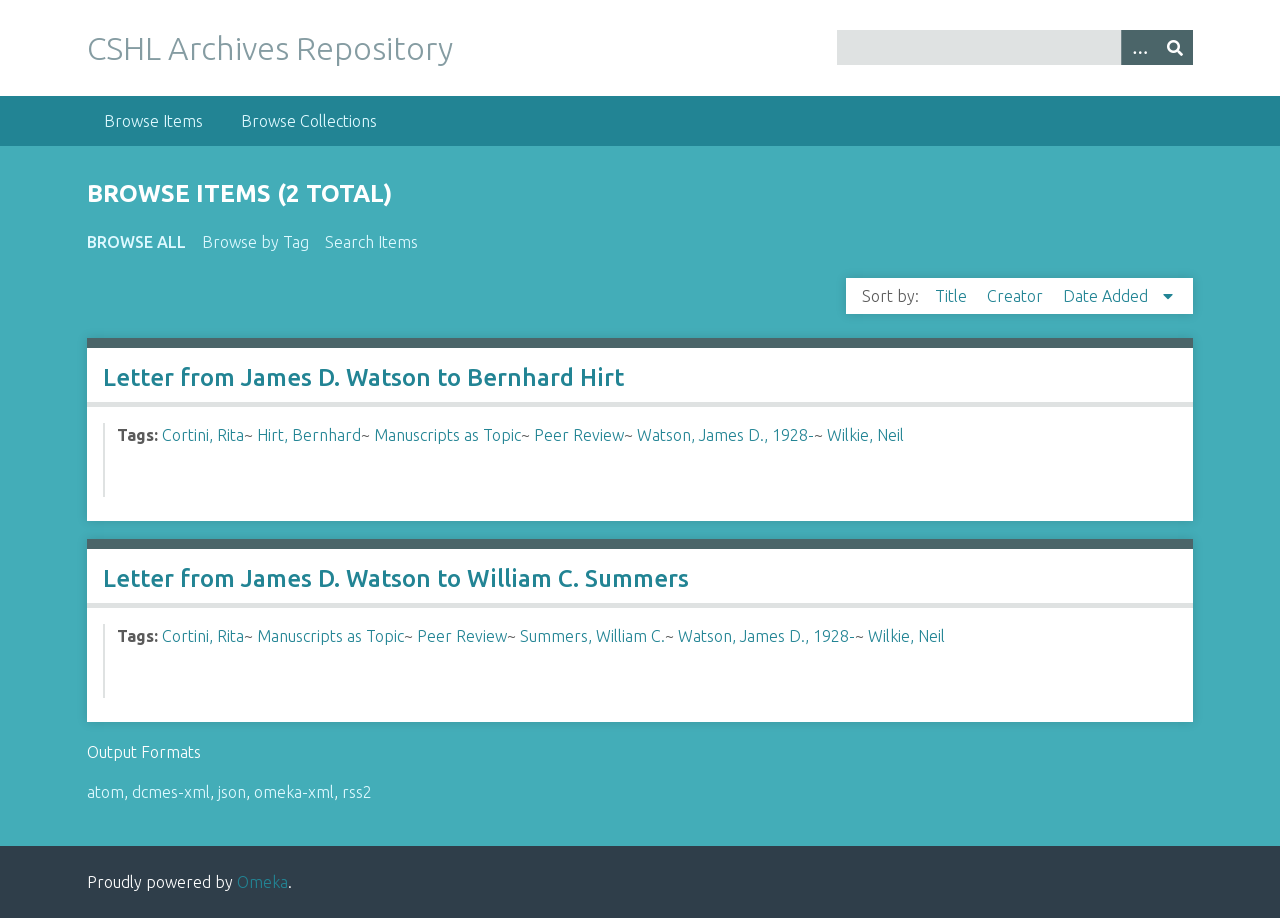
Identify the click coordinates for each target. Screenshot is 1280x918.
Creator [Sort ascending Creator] (1017, 296)
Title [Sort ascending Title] (953, 296)
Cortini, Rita (203, 435)
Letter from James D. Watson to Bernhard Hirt (363, 377)
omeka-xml (294, 792)
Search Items (371, 242)
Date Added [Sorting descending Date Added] (1107, 296)
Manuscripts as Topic (447, 435)
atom (105, 792)
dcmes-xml (171, 792)
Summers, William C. (592, 636)
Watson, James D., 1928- (725, 435)
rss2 (357, 792)
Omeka (262, 882)
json (232, 792)
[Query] (1015, 47)
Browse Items (153, 121)
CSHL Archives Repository (270, 48)
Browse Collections (309, 121)
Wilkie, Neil (865, 435)
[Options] (1139, 47)
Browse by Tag (255, 242)
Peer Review (579, 435)
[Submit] (1175, 47)
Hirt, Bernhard (309, 435)
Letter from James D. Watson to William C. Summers (396, 578)
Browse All (136, 242)
